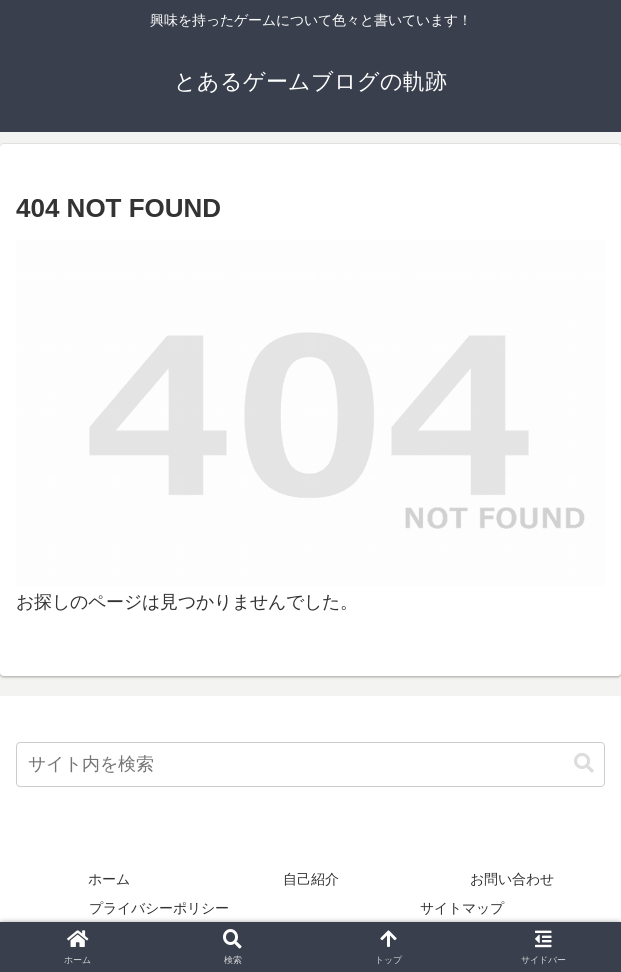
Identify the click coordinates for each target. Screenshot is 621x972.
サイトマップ (462, 908)
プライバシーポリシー (159, 908)
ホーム (109, 879)
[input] (310, 764)
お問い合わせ (512, 879)
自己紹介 (311, 879)
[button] (584, 763)
